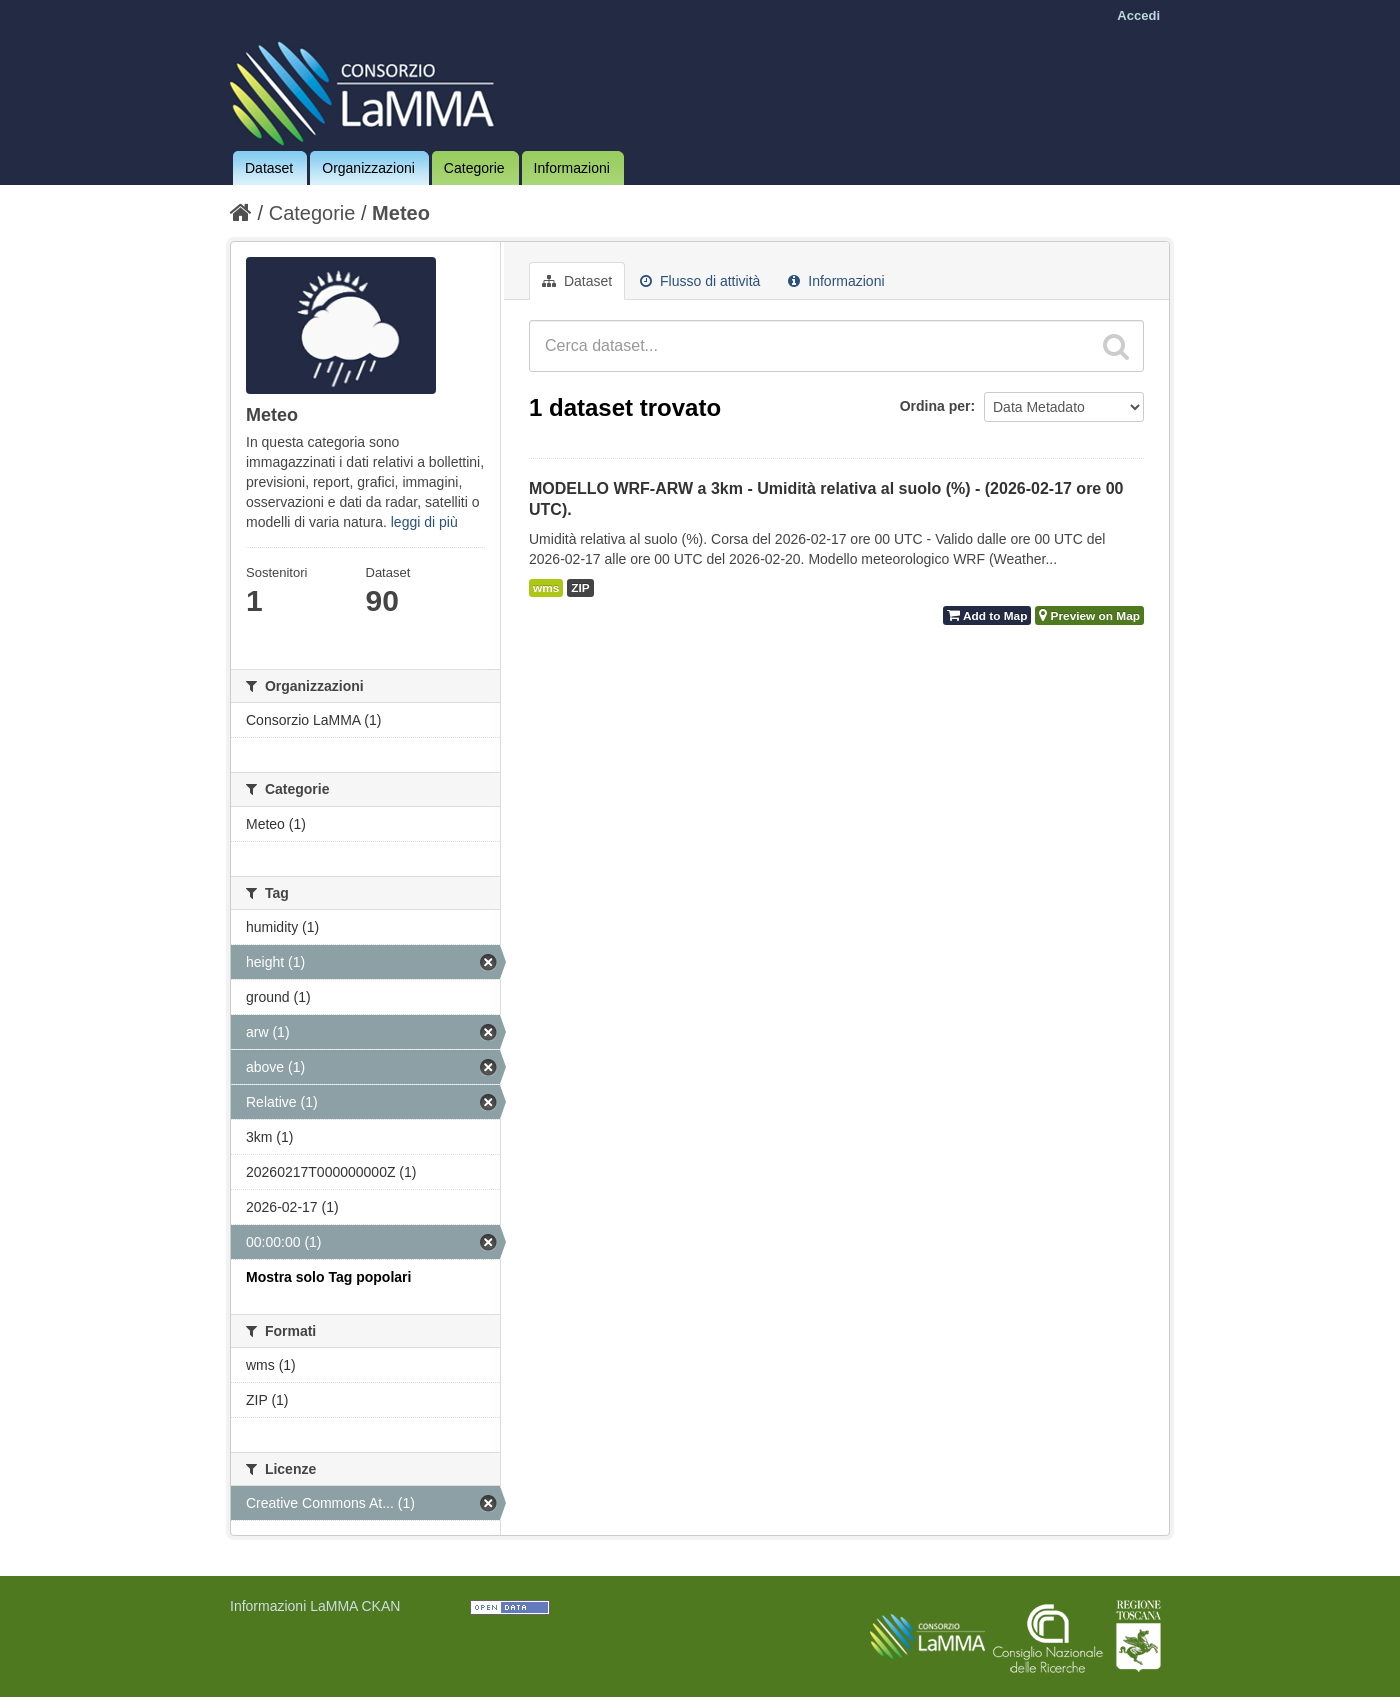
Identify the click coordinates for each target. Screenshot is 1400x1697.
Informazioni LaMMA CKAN (315, 1606)
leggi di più (424, 522)
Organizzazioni (368, 168)
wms (546, 588)
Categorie (474, 168)
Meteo (401, 213)
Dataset (269, 168)
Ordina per (935, 406)
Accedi (1138, 15)
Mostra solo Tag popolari (328, 1277)
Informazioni (572, 168)
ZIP (580, 588)
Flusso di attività (700, 281)
